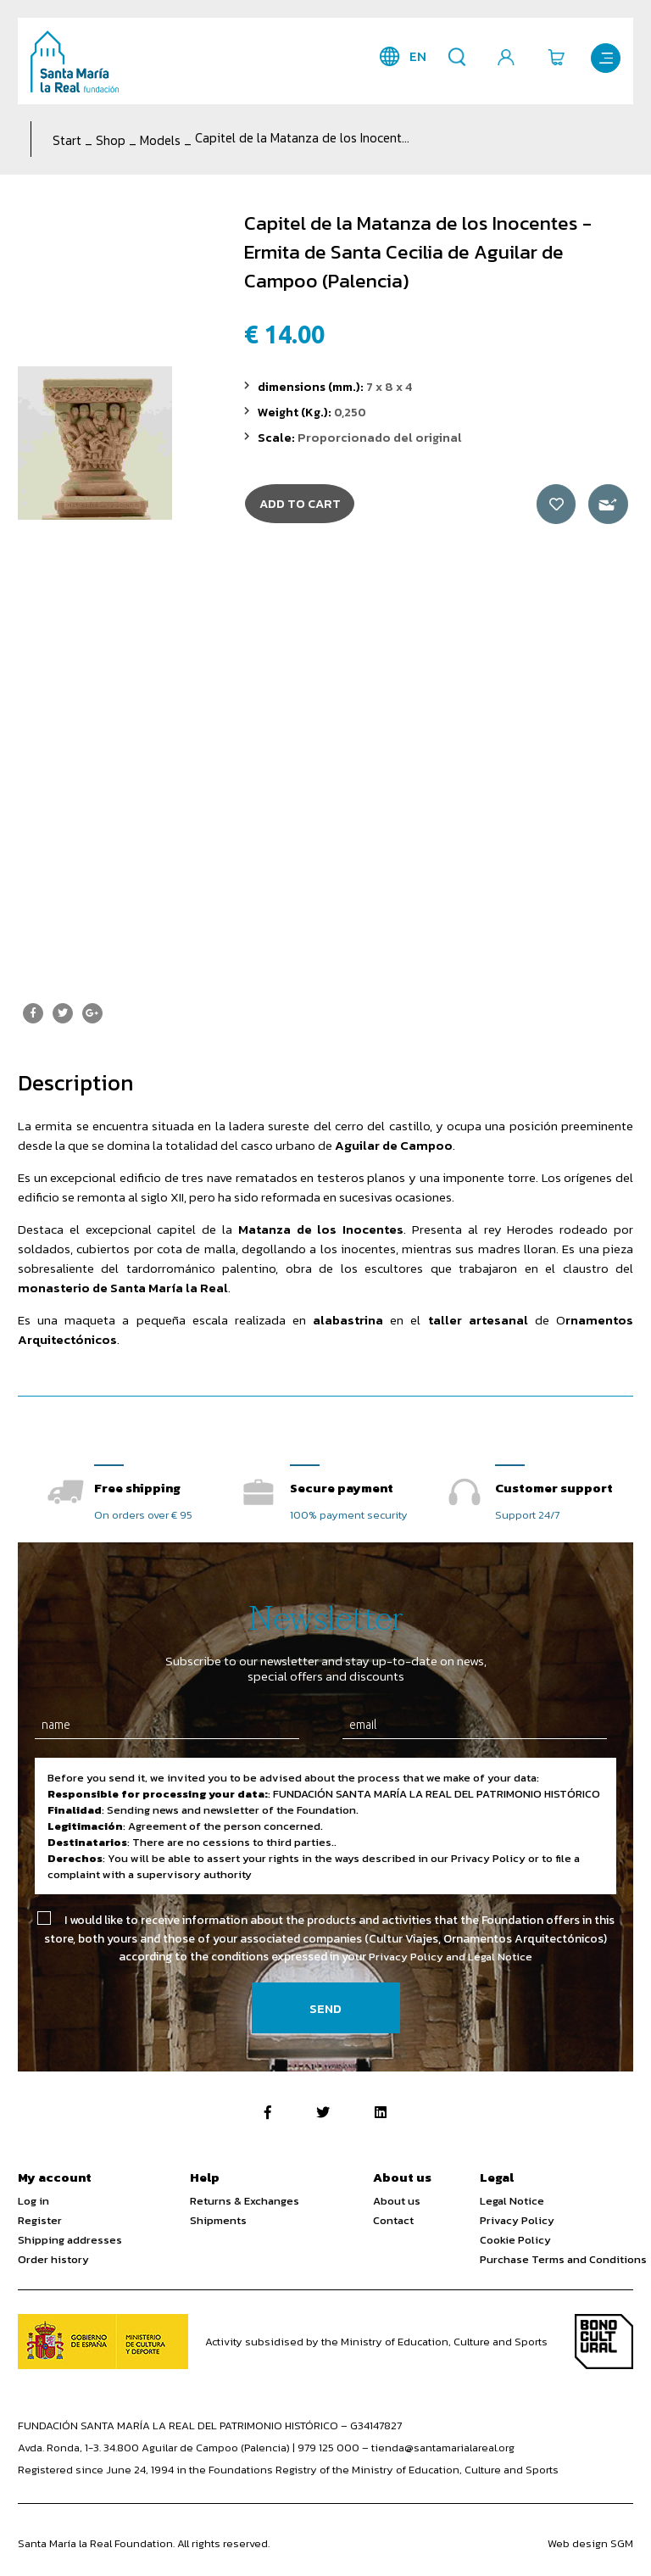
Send (325, 2009)
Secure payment (341, 1487)
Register (40, 2221)
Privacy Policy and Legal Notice (450, 1957)
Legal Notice (512, 2202)
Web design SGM (590, 2544)
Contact (393, 2221)
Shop (110, 140)
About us (396, 2202)
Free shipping (137, 1487)
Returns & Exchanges (244, 2202)
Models (160, 140)
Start (67, 140)
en (412, 56)
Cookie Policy (515, 2241)
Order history (53, 2260)
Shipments (218, 2221)
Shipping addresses (70, 2241)
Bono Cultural (604, 2342)
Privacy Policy (517, 2221)
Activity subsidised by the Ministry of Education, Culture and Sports (376, 2342)
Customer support (554, 1487)
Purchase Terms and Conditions (563, 2260)
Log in (33, 2202)
